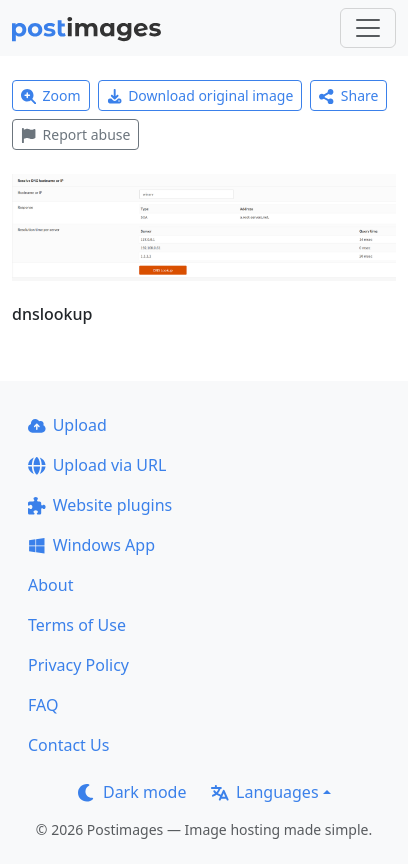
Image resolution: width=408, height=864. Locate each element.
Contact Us (68, 745)
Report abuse (75, 134)
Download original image (200, 95)
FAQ (43, 705)
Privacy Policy (78, 665)
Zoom (51, 95)
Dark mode (132, 792)
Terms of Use (77, 625)
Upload (67, 425)
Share (348, 95)
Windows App (91, 545)
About (50, 585)
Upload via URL (97, 465)
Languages (264, 792)
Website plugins (100, 505)
